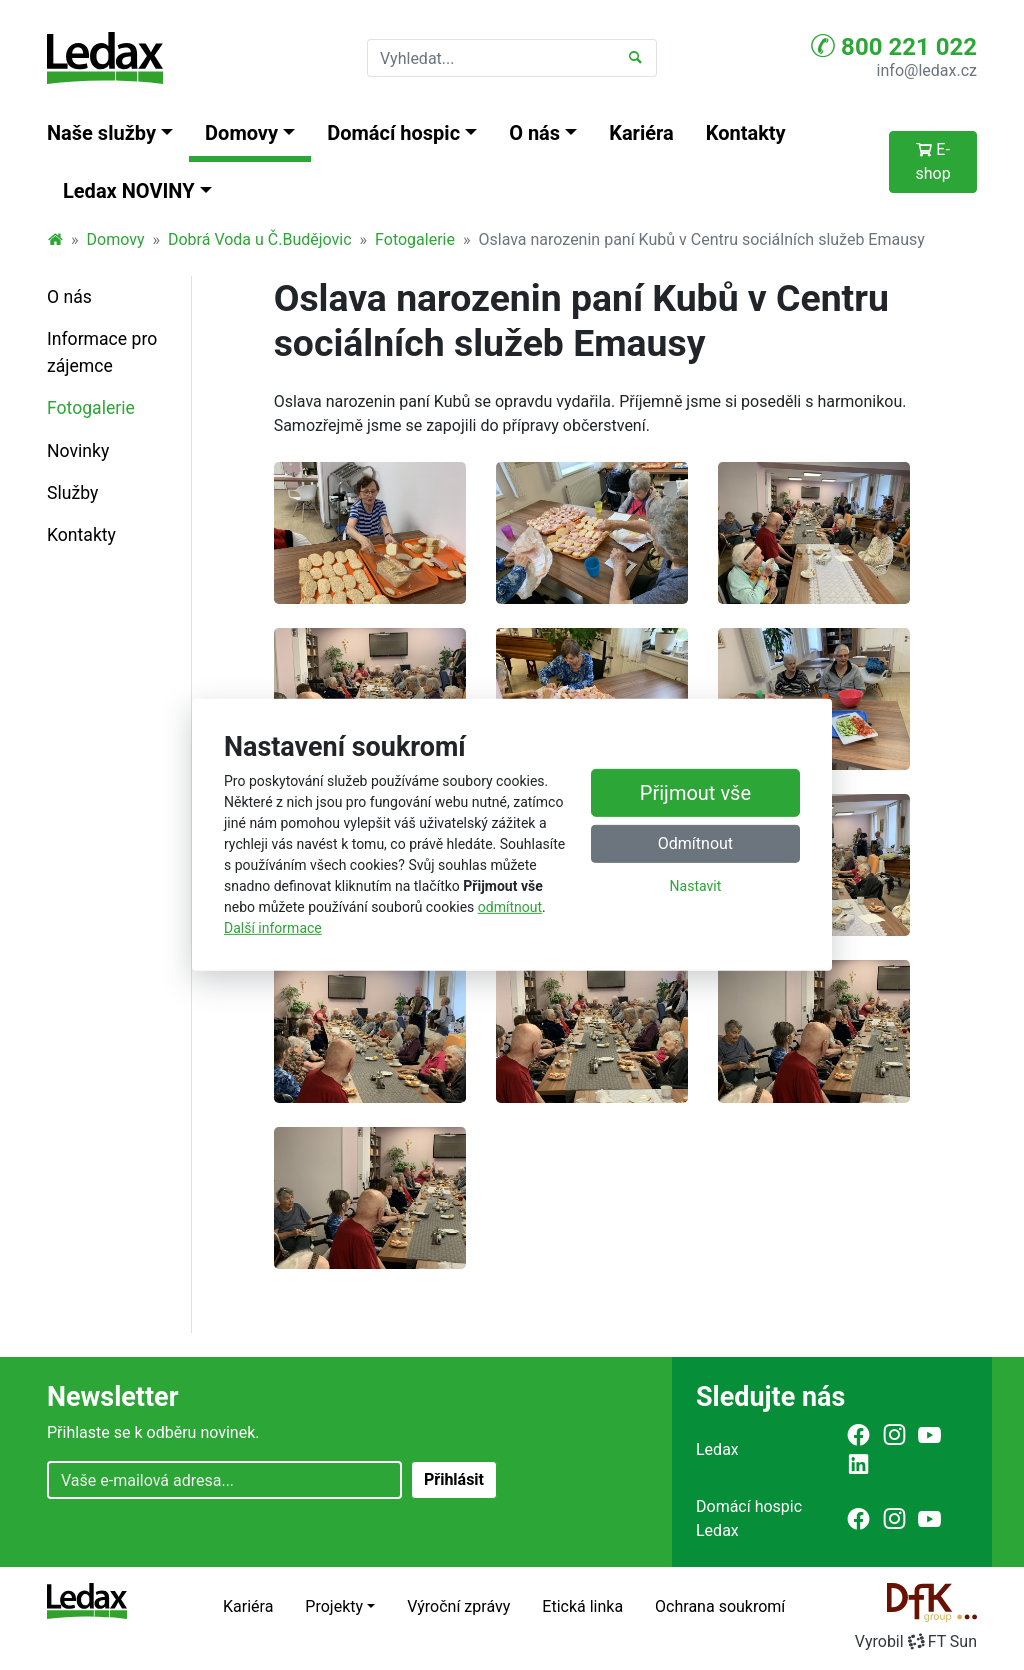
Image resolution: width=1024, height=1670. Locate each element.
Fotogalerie (415, 239)
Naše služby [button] (101, 133)
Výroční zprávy (458, 1606)
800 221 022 (894, 46)
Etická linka (582, 1606)
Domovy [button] (241, 133)
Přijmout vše (695, 793)
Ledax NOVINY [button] (129, 191)
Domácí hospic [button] (393, 133)
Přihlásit (454, 1479)
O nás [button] (534, 133)
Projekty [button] (334, 1606)
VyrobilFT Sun (916, 1641)
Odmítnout (695, 843)
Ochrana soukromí (720, 1606)
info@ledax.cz (927, 70)
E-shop (932, 161)
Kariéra (641, 133)
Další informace (273, 928)
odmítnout (510, 907)
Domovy (116, 239)
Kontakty (746, 133)
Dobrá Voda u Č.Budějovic (260, 239)
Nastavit (696, 886)
